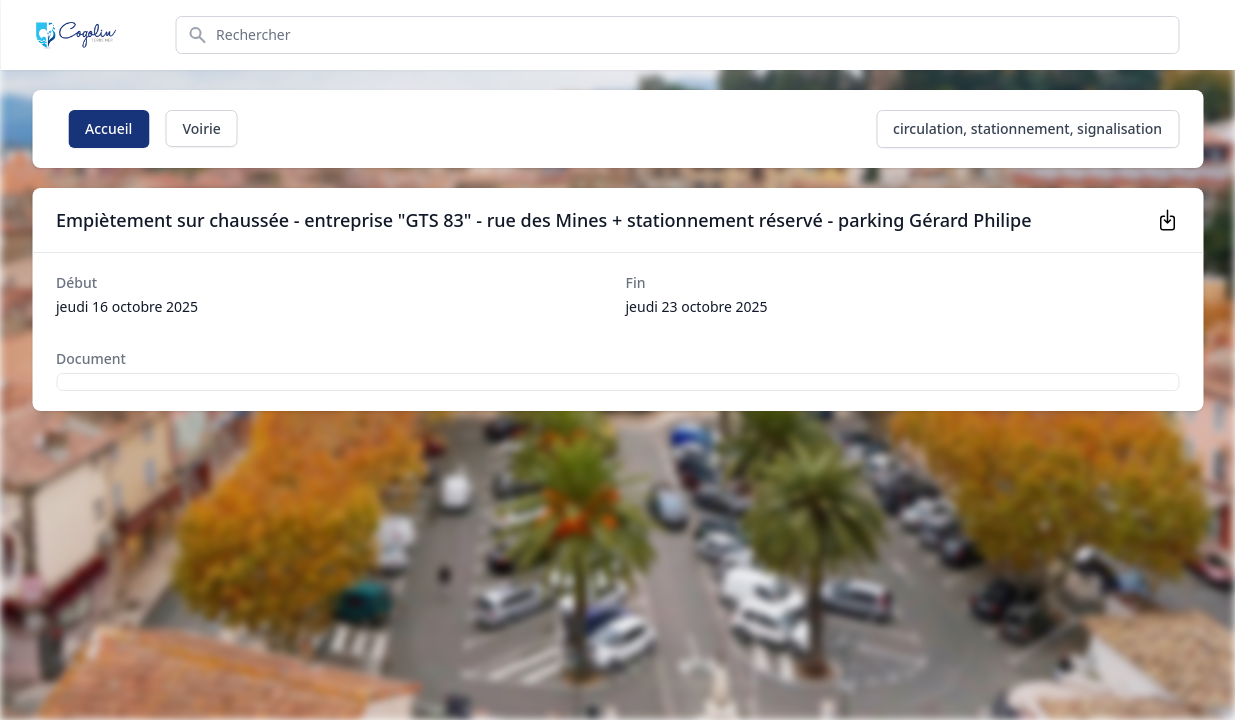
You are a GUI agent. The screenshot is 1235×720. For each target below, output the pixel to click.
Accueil (108, 128)
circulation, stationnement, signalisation (1027, 128)
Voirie (201, 128)
